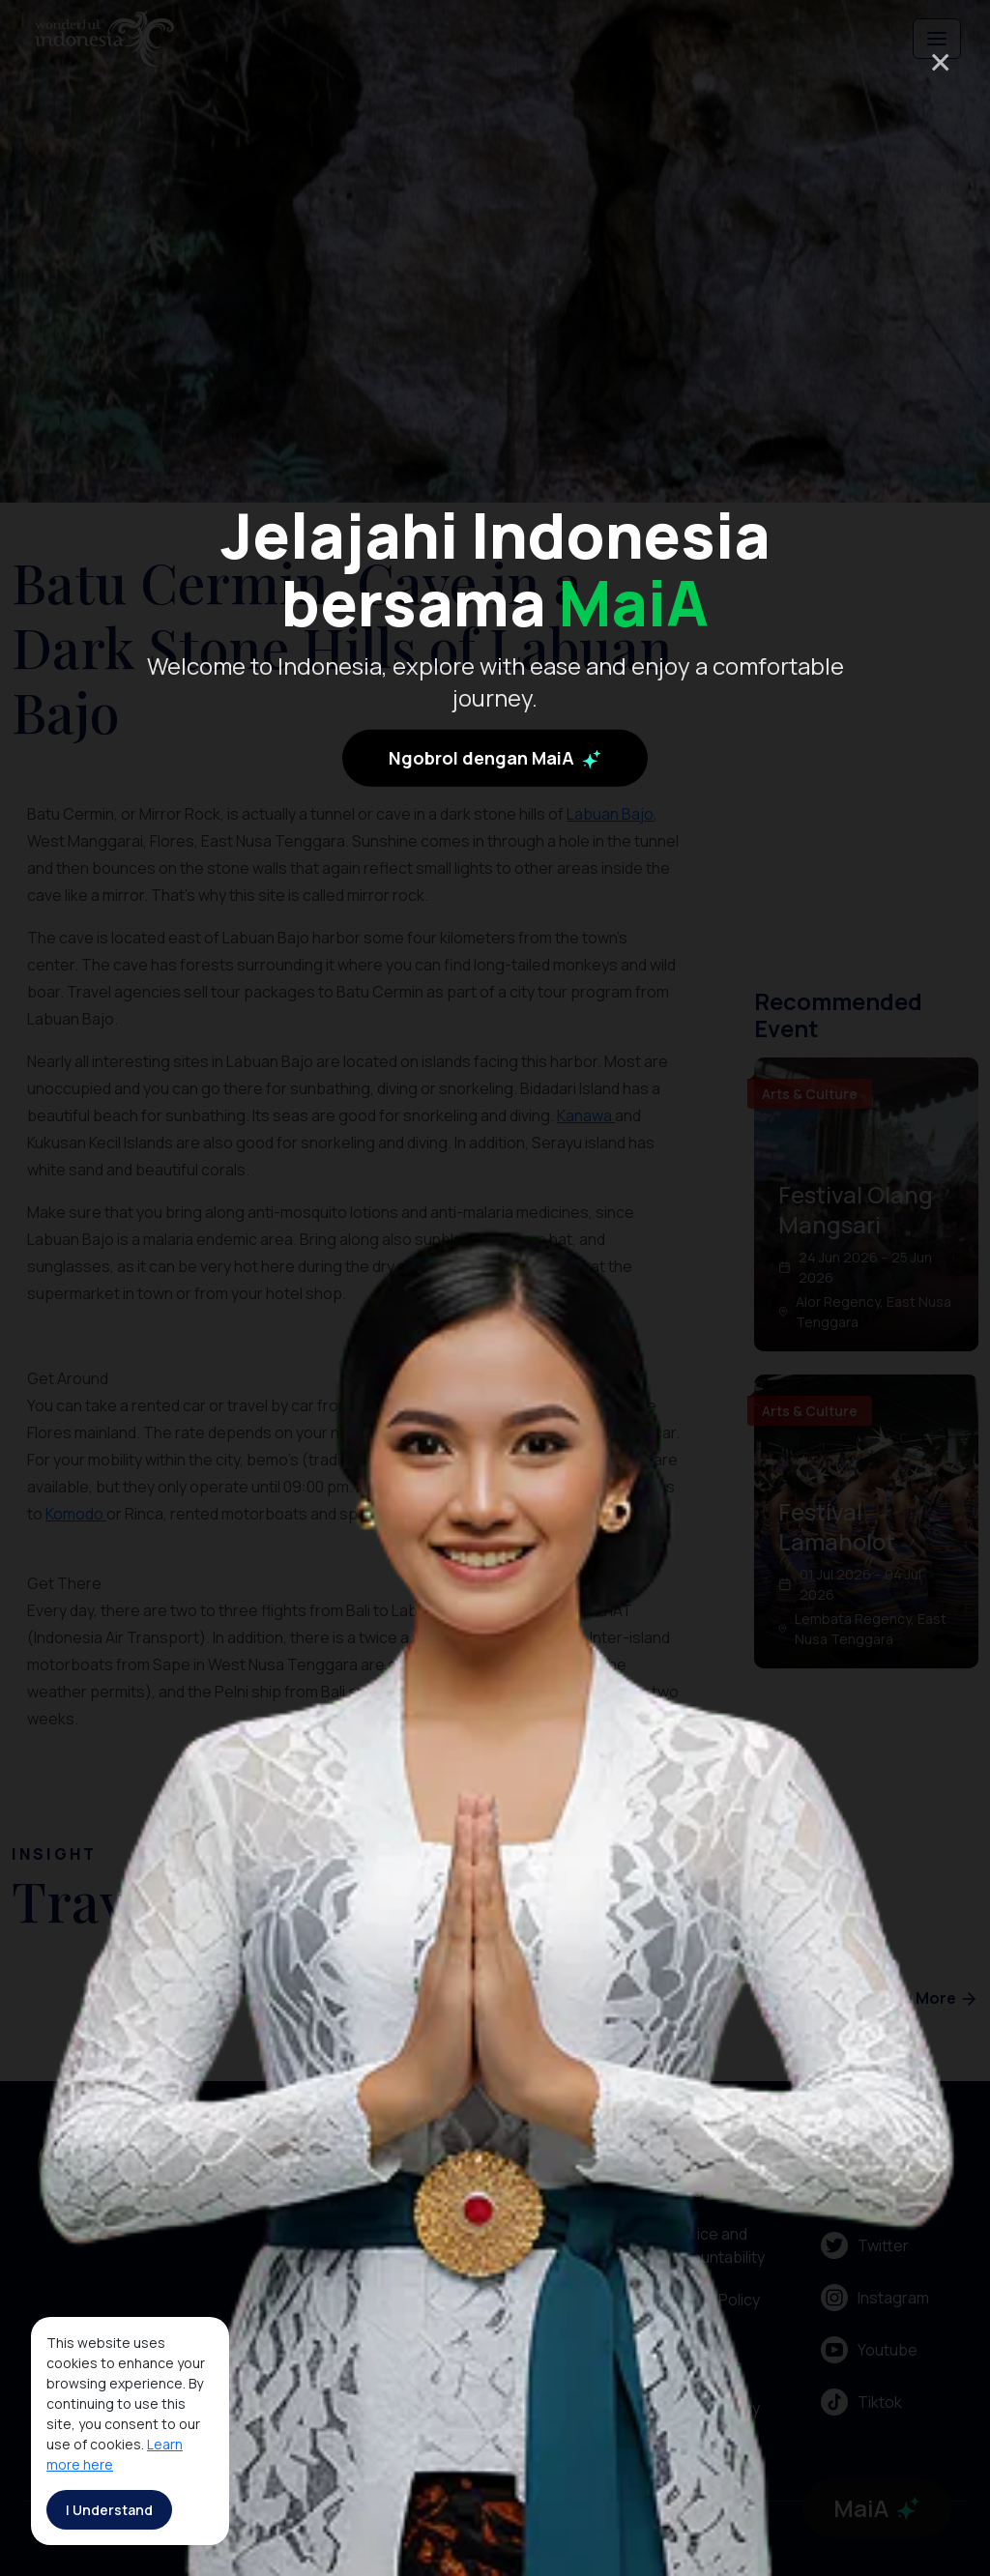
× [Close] (940, 61)
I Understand (109, 2510)
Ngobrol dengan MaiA (495, 765)
